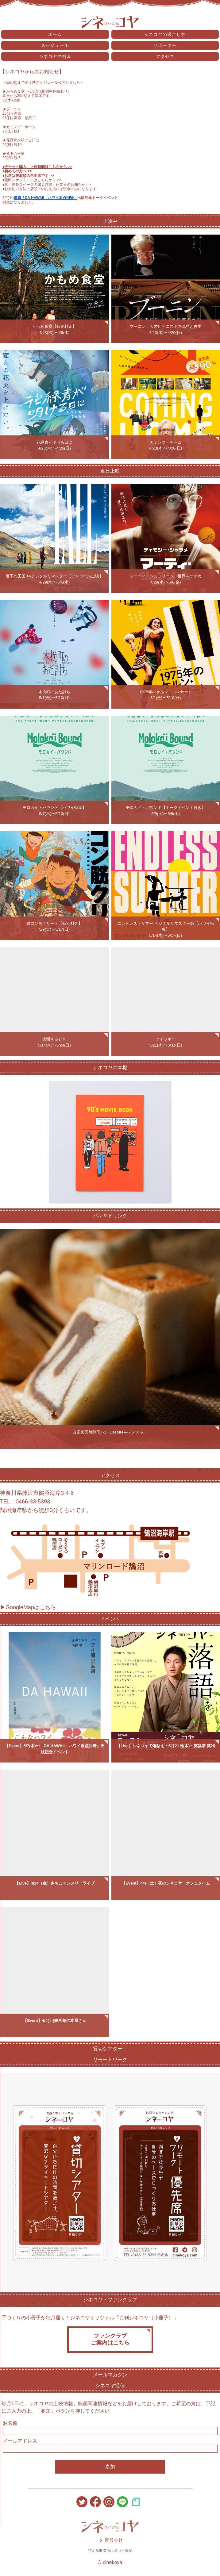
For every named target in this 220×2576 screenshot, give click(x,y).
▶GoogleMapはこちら (28, 1607)
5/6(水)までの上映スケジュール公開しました (43, 82)
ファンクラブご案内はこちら (110, 2339)
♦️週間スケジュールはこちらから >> (31, 180)
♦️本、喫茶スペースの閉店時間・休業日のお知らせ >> (46, 184)
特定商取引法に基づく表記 (110, 2550)
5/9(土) (8, 198)
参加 (110, 2466)
